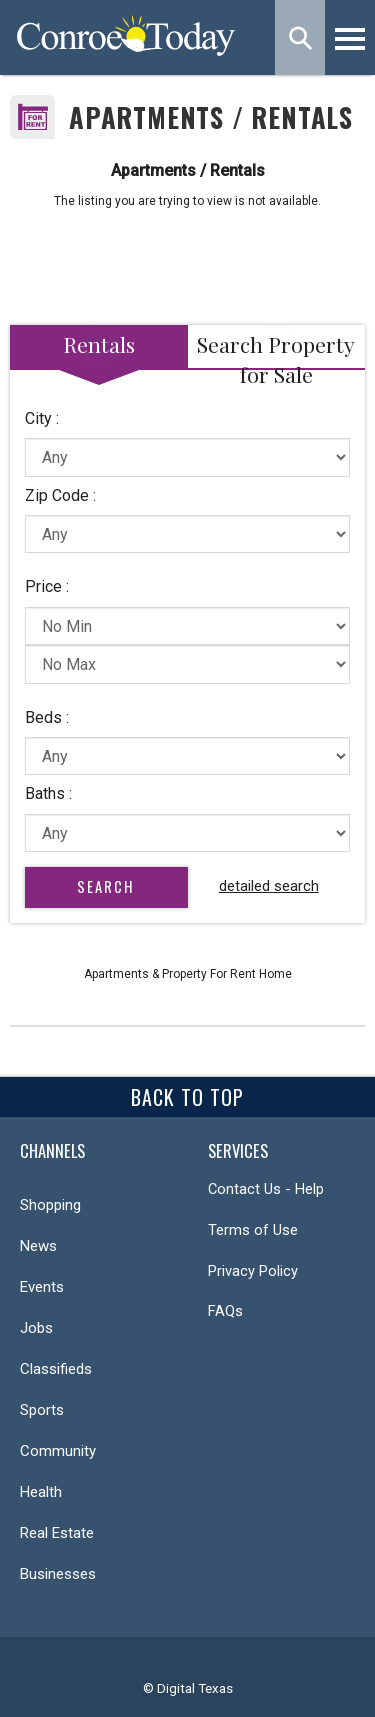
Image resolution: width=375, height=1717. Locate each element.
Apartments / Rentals (211, 117)
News (38, 1246)
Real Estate (57, 1533)
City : (42, 418)
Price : (47, 586)
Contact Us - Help (266, 1189)
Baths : (48, 793)
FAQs (225, 1311)
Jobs (36, 1328)
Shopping (50, 1205)
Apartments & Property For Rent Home (188, 974)
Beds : (47, 717)
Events (42, 1287)
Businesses (58, 1574)
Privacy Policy (253, 1271)
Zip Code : (60, 495)
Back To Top (187, 1097)
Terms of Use (253, 1230)
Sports (42, 1410)
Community (58, 1451)
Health (41, 1492)
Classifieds (56, 1369)
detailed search (269, 886)
